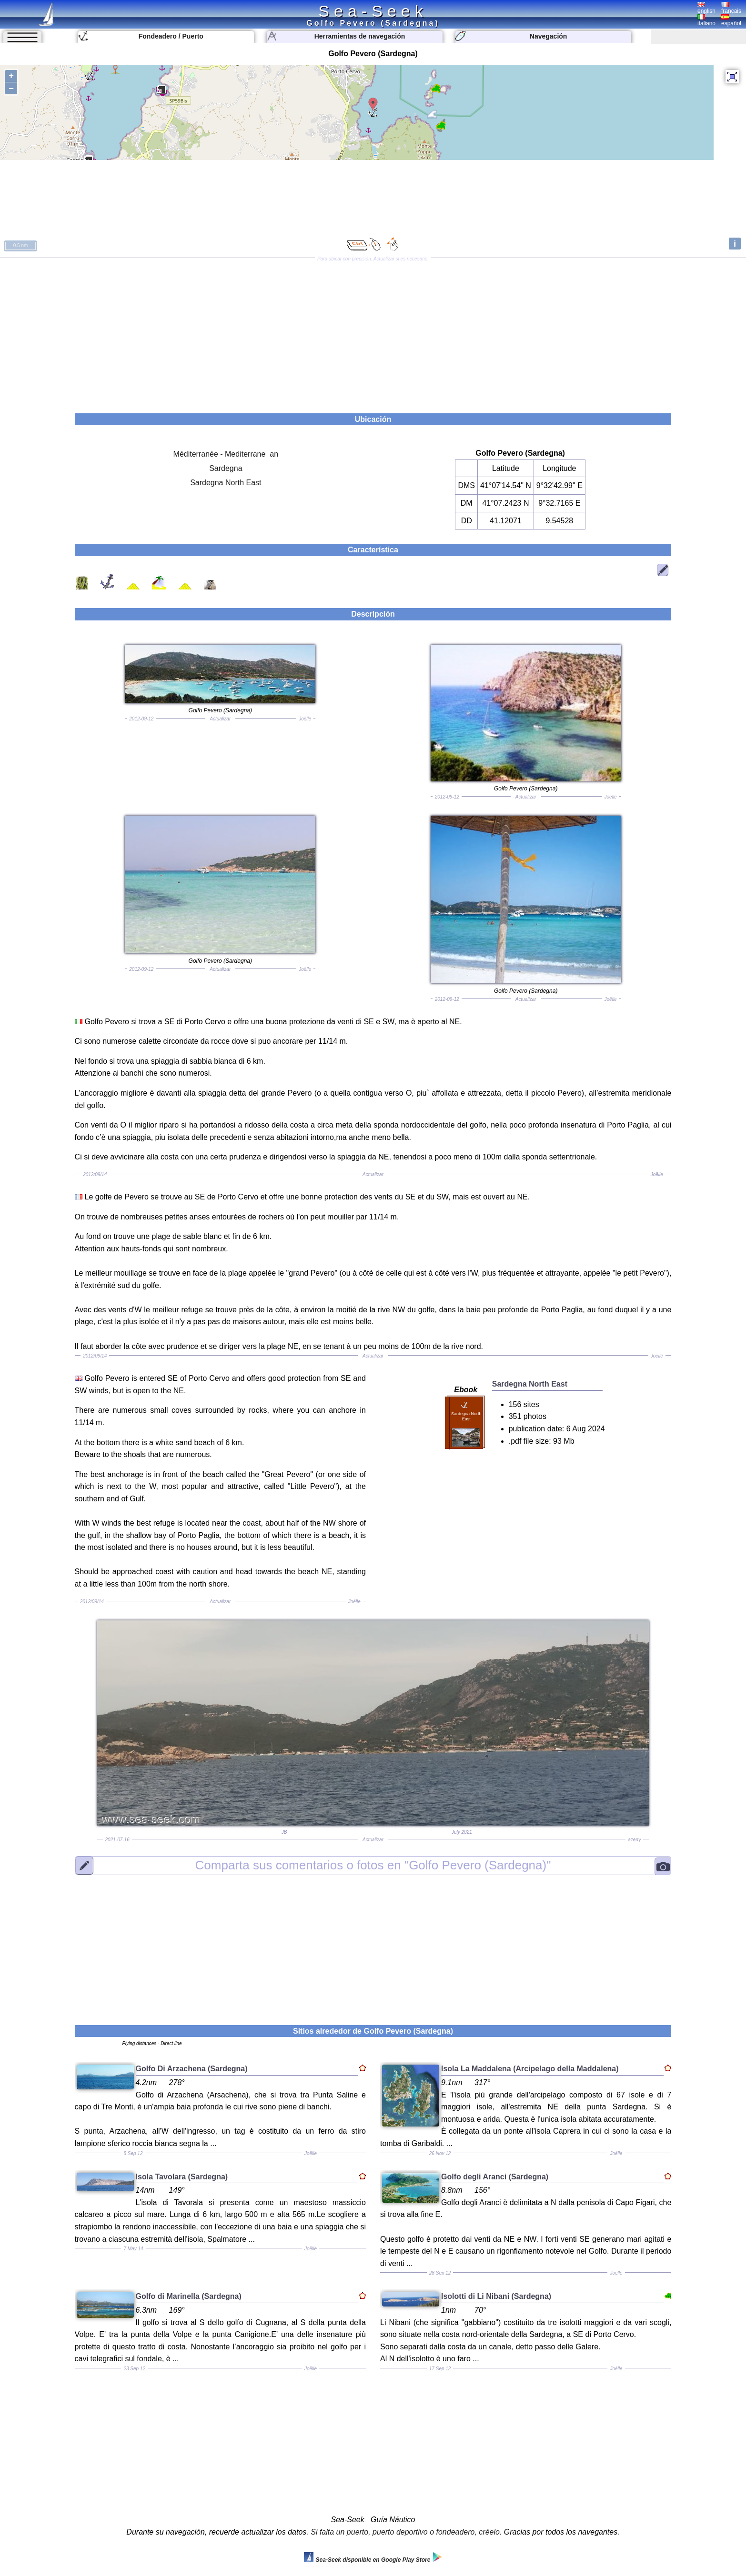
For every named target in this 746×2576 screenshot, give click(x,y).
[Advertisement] (373, 332)
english (706, 8)
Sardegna (225, 468)
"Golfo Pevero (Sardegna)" (373, 1865)
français (731, 8)
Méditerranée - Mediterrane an (226, 454)
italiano (706, 20)
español (731, 20)
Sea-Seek (372, 11)
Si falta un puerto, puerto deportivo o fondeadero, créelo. (406, 2532)
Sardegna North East (225, 483)
